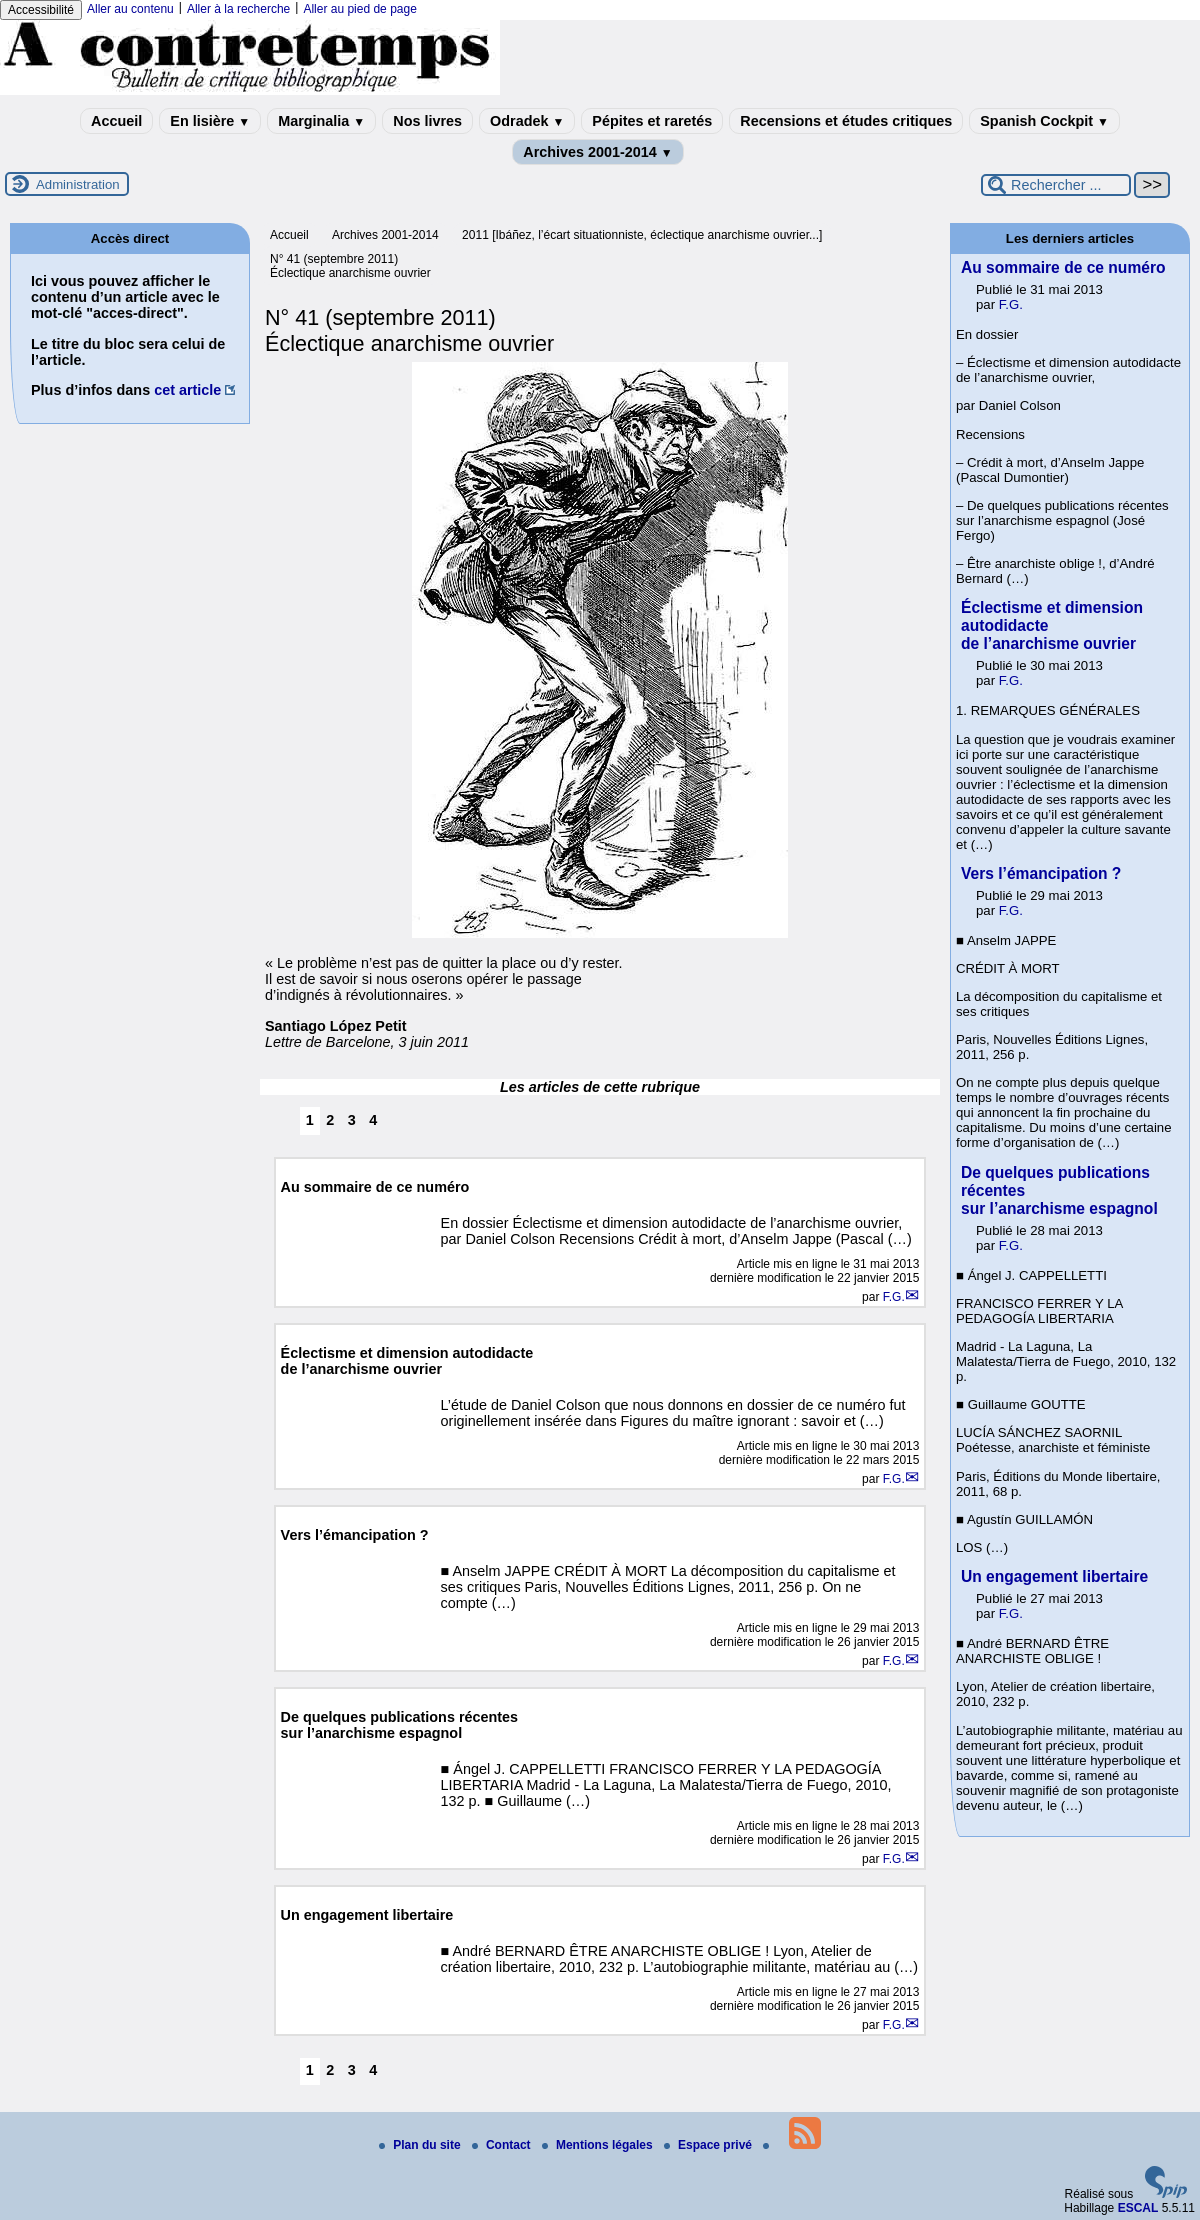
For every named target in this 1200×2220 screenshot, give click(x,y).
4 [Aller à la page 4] (373, 1120)
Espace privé (709, 2145)
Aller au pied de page (359, 9)
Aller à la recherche (238, 9)
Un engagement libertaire (1054, 1576)
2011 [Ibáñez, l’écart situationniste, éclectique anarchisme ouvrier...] (642, 235)
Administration (78, 184)
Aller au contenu (130, 9)
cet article (187, 390)
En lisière (210, 121)
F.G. (894, 1297)
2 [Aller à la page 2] (330, 1120)
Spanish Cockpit (1044, 121)
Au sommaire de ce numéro (1063, 267)
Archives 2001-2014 (598, 152)
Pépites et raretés (652, 121)
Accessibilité (41, 10)
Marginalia (321, 121)
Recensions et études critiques (846, 121)
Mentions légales (599, 2145)
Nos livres (427, 121)
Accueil (116, 121)
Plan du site (421, 2145)
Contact (503, 2145)
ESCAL (1138, 2208)
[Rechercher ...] (1056, 185)
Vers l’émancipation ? (1041, 873)
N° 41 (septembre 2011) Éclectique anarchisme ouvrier (350, 266)
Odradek (527, 121)
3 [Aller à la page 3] (352, 1120)
